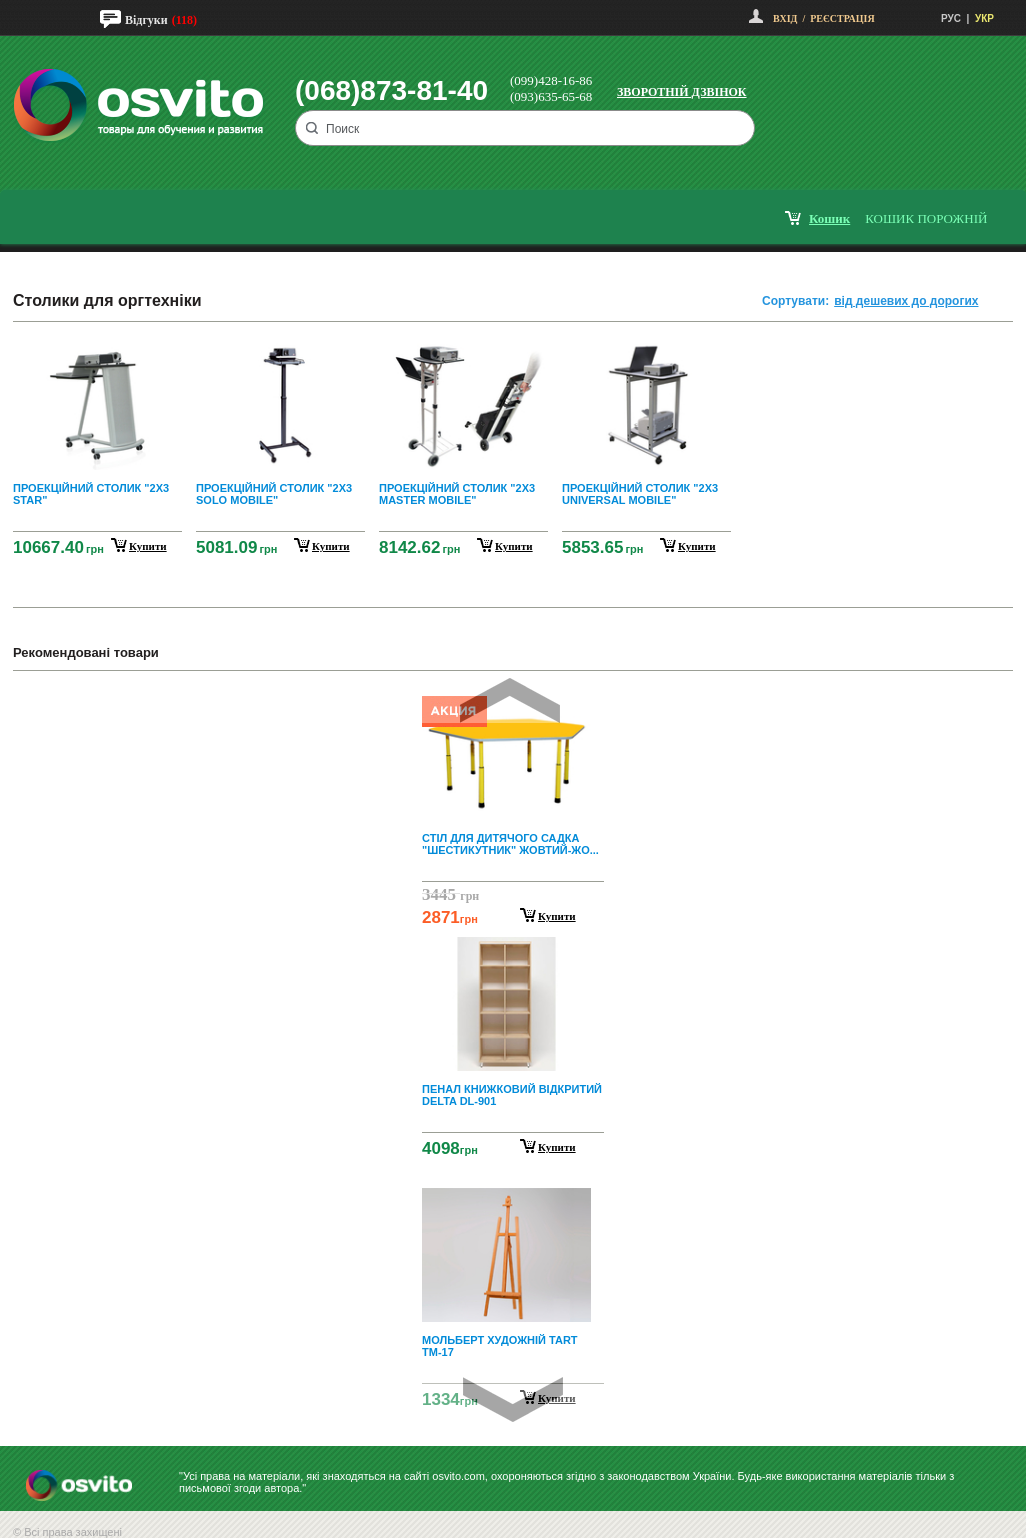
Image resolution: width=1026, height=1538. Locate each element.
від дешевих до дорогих (906, 301)
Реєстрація (842, 18)
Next (513, 1399)
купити (148, 546)
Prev (510, 700)
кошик (829, 218)
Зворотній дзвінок (682, 92)
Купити (557, 916)
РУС (951, 18)
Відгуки (146, 20)
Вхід (785, 18)
